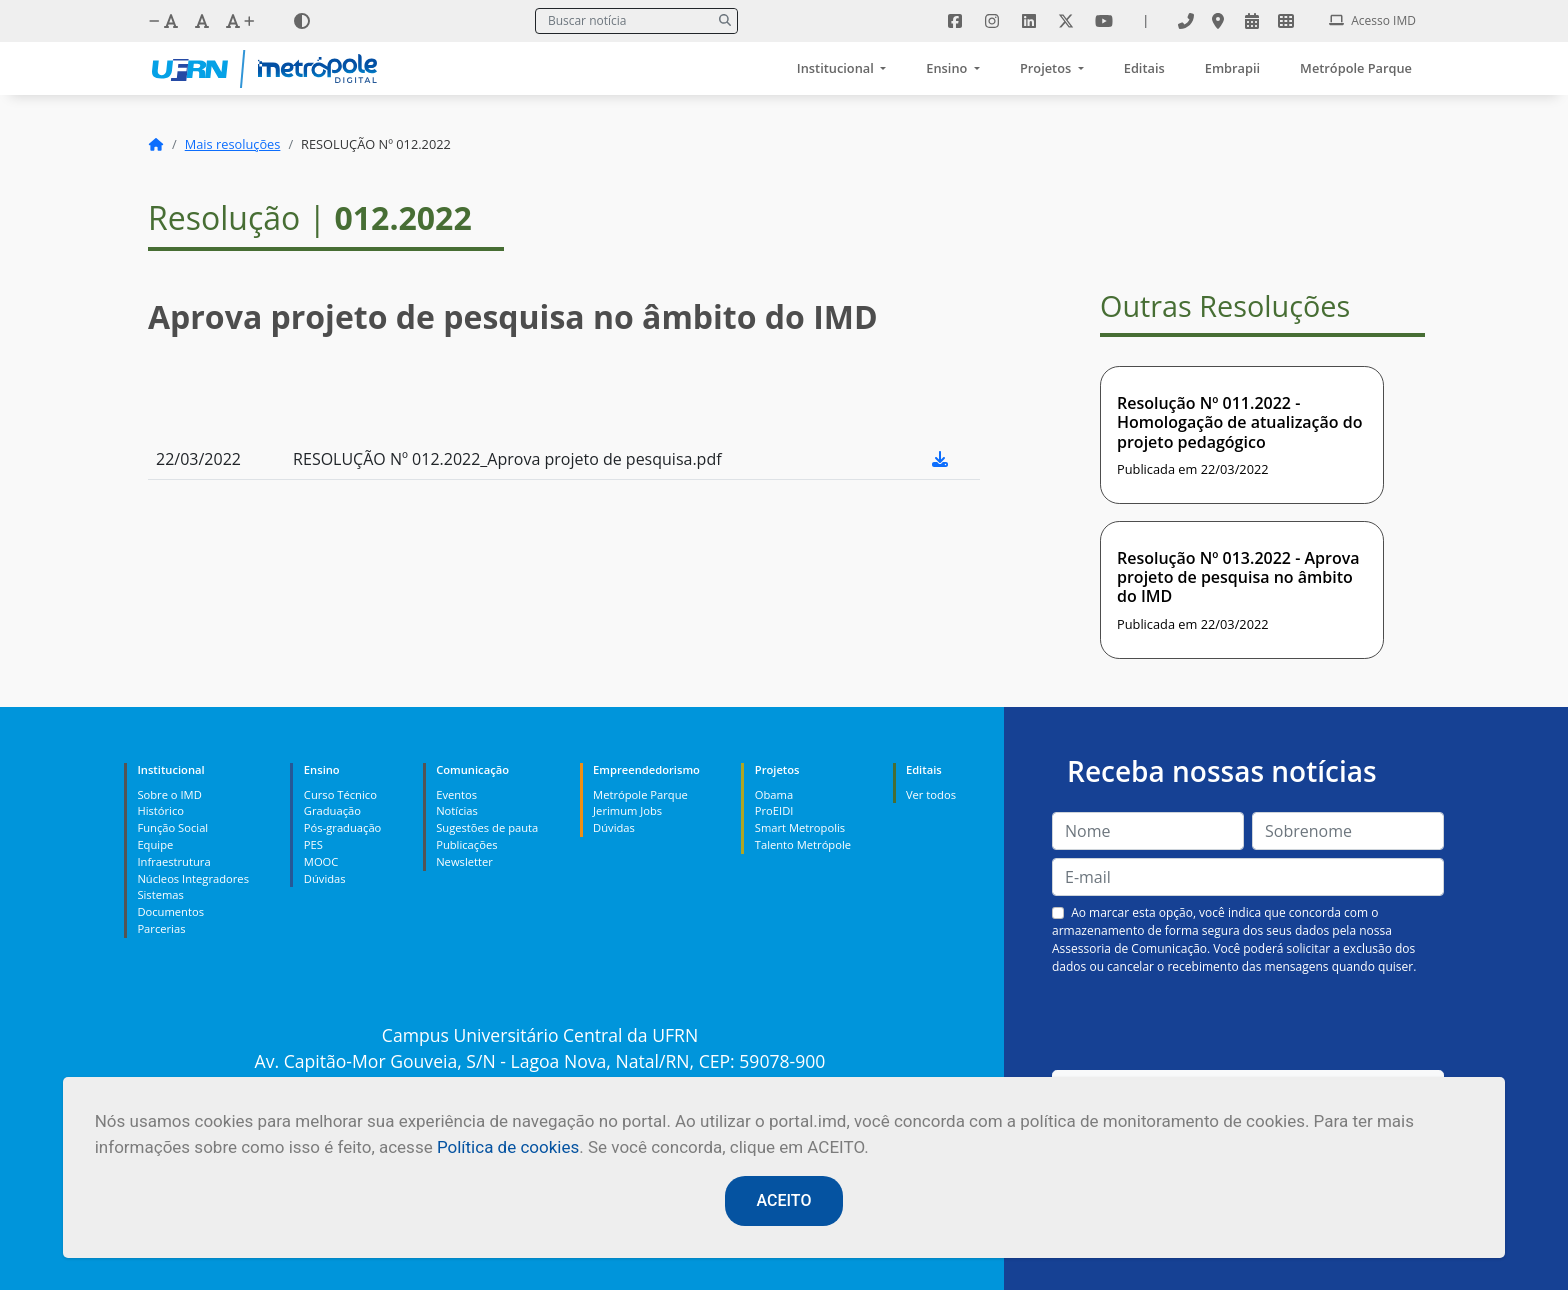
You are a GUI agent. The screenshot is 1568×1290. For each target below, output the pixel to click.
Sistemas (160, 894)
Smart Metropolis (800, 827)
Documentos (170, 911)
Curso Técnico (340, 794)
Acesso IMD (1372, 20)
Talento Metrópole (803, 844)
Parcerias (161, 928)
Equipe (155, 844)
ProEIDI (774, 810)
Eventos (456, 794)
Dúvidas (325, 878)
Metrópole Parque (1356, 68)
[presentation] (1248, 1023)
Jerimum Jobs (627, 810)
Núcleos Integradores (193, 878)
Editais (1144, 68)
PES (313, 844)
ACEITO (784, 1200)
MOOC (321, 861)
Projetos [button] (1047, 68)
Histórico (160, 810)
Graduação (332, 810)
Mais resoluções (233, 144)
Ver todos (931, 794)
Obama (774, 794)
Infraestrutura (173, 861)
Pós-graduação (342, 827)
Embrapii (1232, 68)
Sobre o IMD (169, 794)
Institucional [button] (837, 68)
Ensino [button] (948, 68)
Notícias (457, 810)
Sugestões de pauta (487, 827)
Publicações (466, 844)
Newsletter (464, 861)
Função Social (172, 827)
